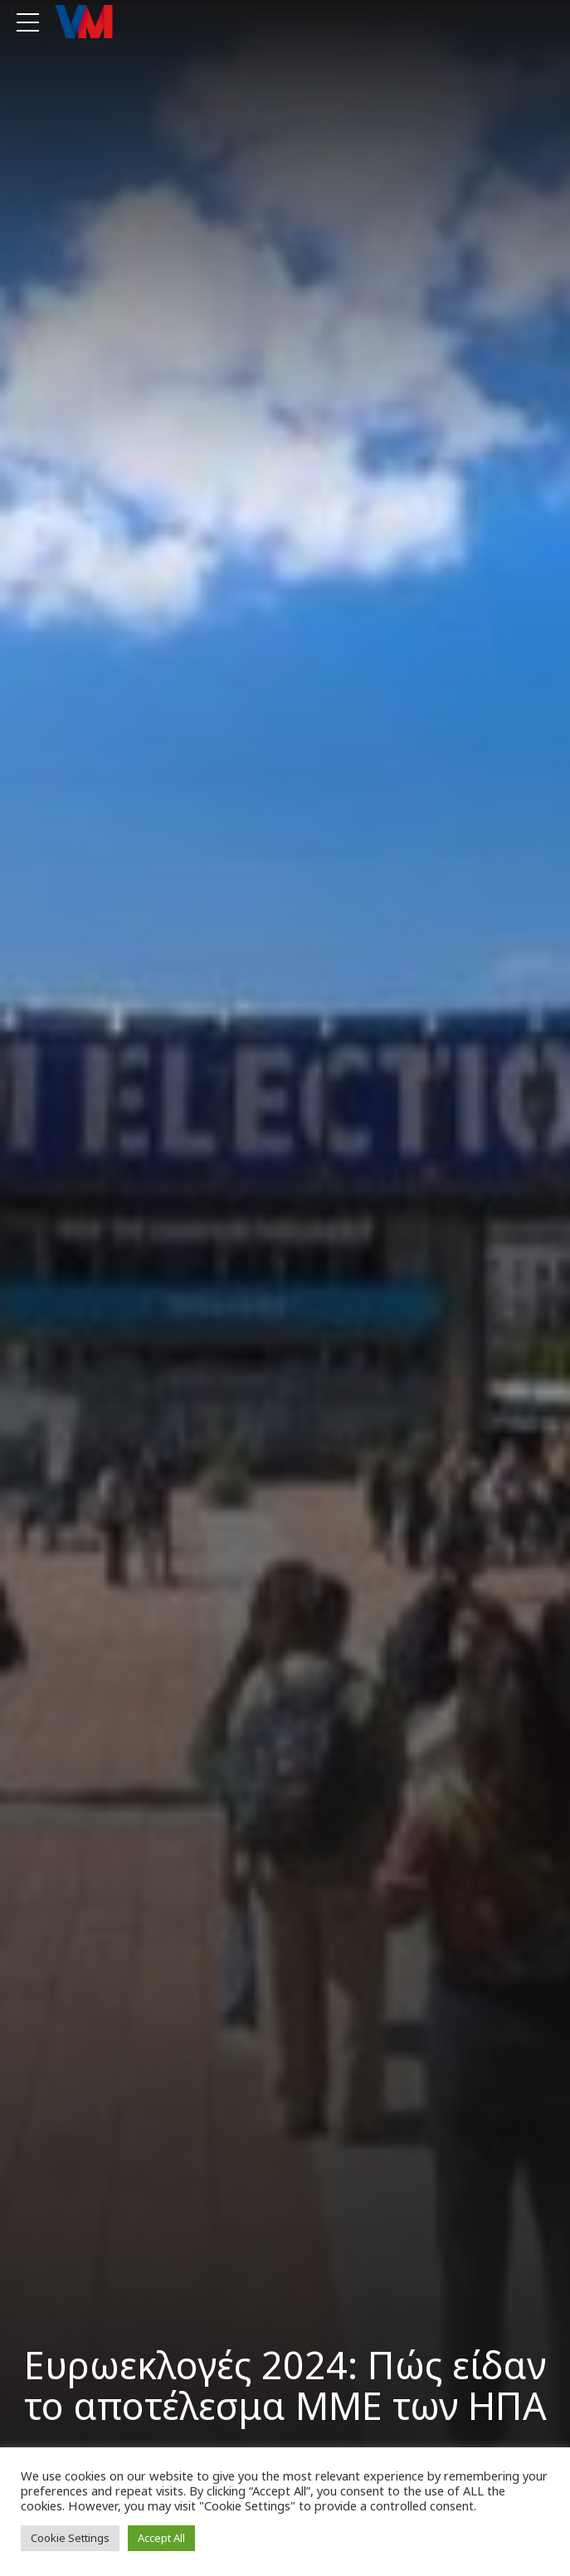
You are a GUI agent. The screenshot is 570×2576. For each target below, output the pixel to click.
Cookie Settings (70, 2537)
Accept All (161, 2537)
